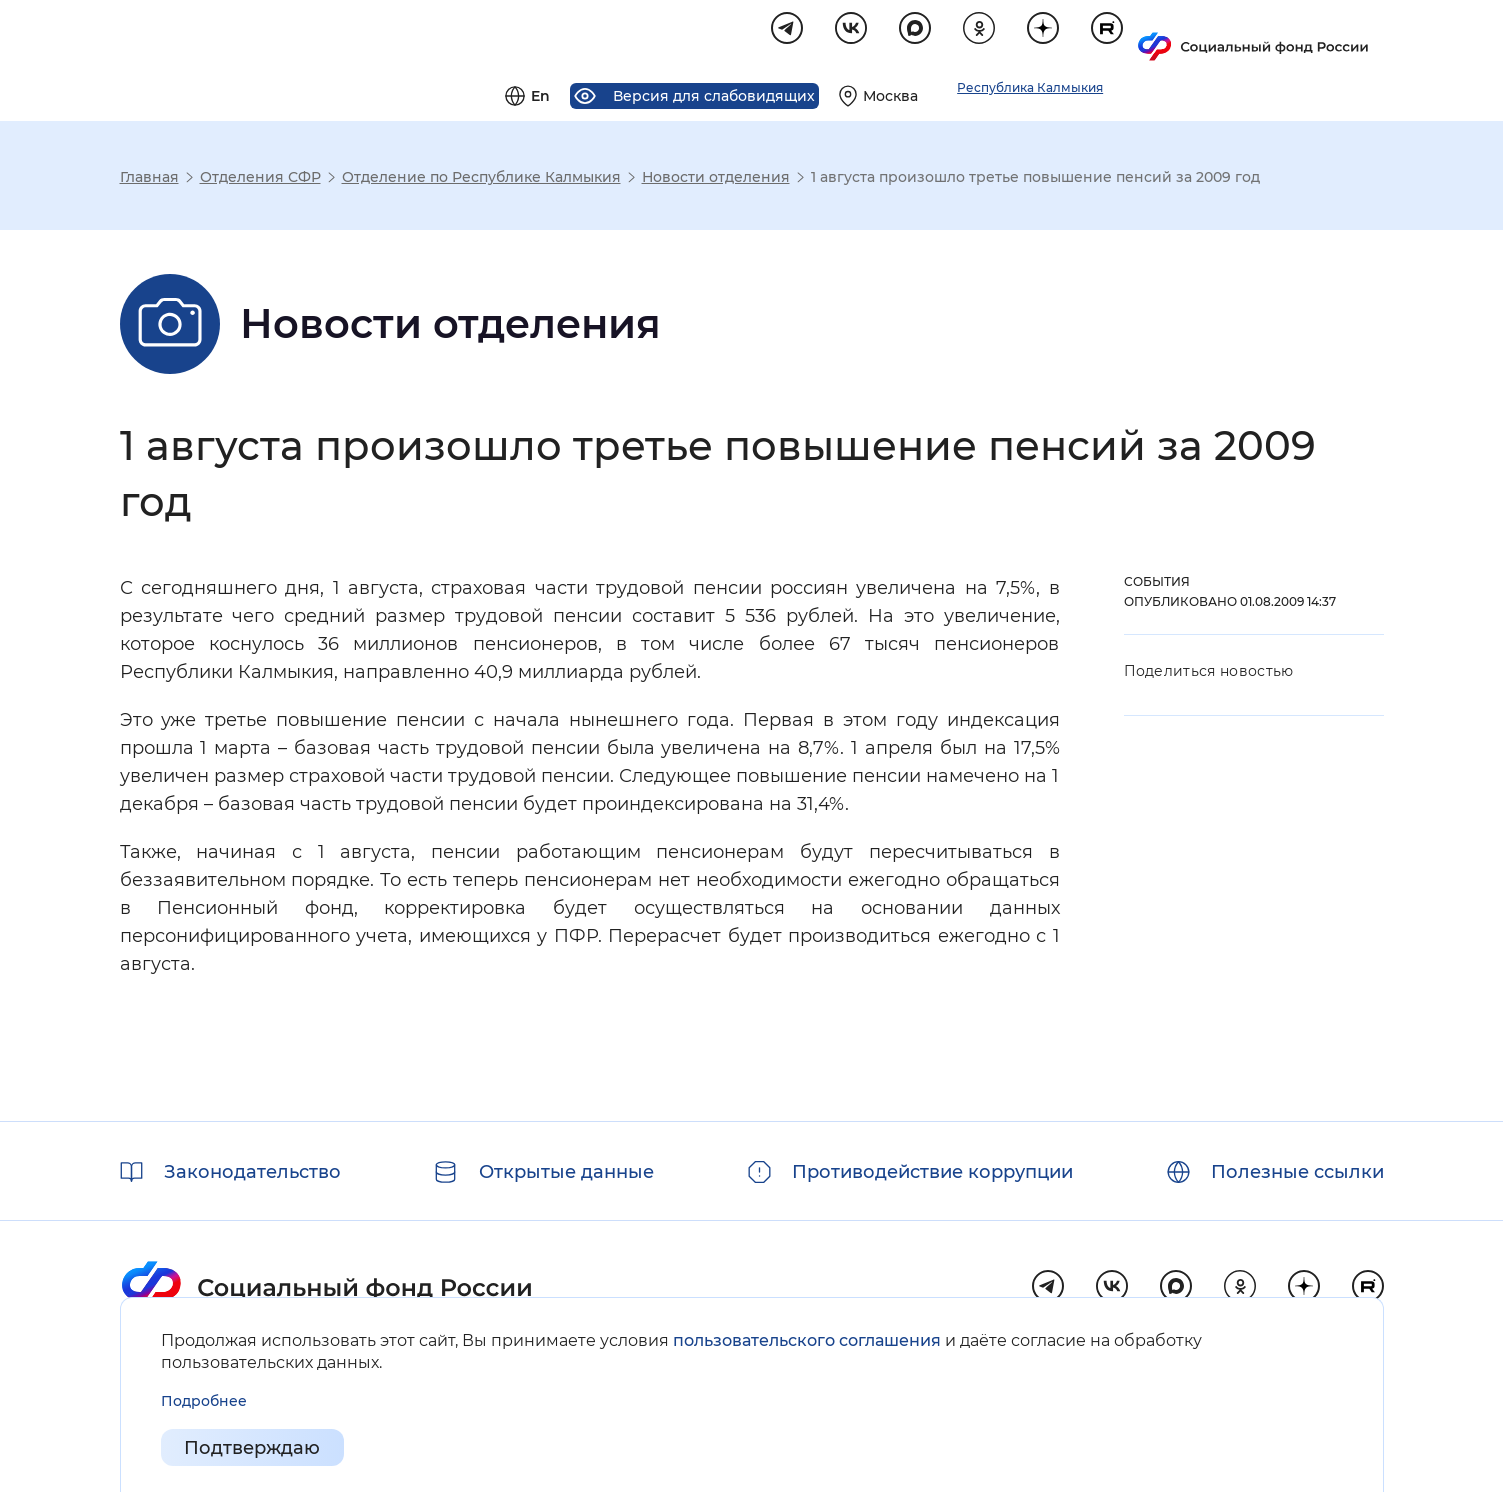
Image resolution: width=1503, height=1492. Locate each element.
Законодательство (252, 1172)
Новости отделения (716, 180)
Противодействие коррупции (932, 1172)
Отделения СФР (260, 180)
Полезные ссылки (1297, 1172)
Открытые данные (566, 1172)
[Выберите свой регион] (1123, 36)
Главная (149, 180)
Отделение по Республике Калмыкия (481, 180)
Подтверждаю (253, 1448)
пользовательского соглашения (807, 1340)
